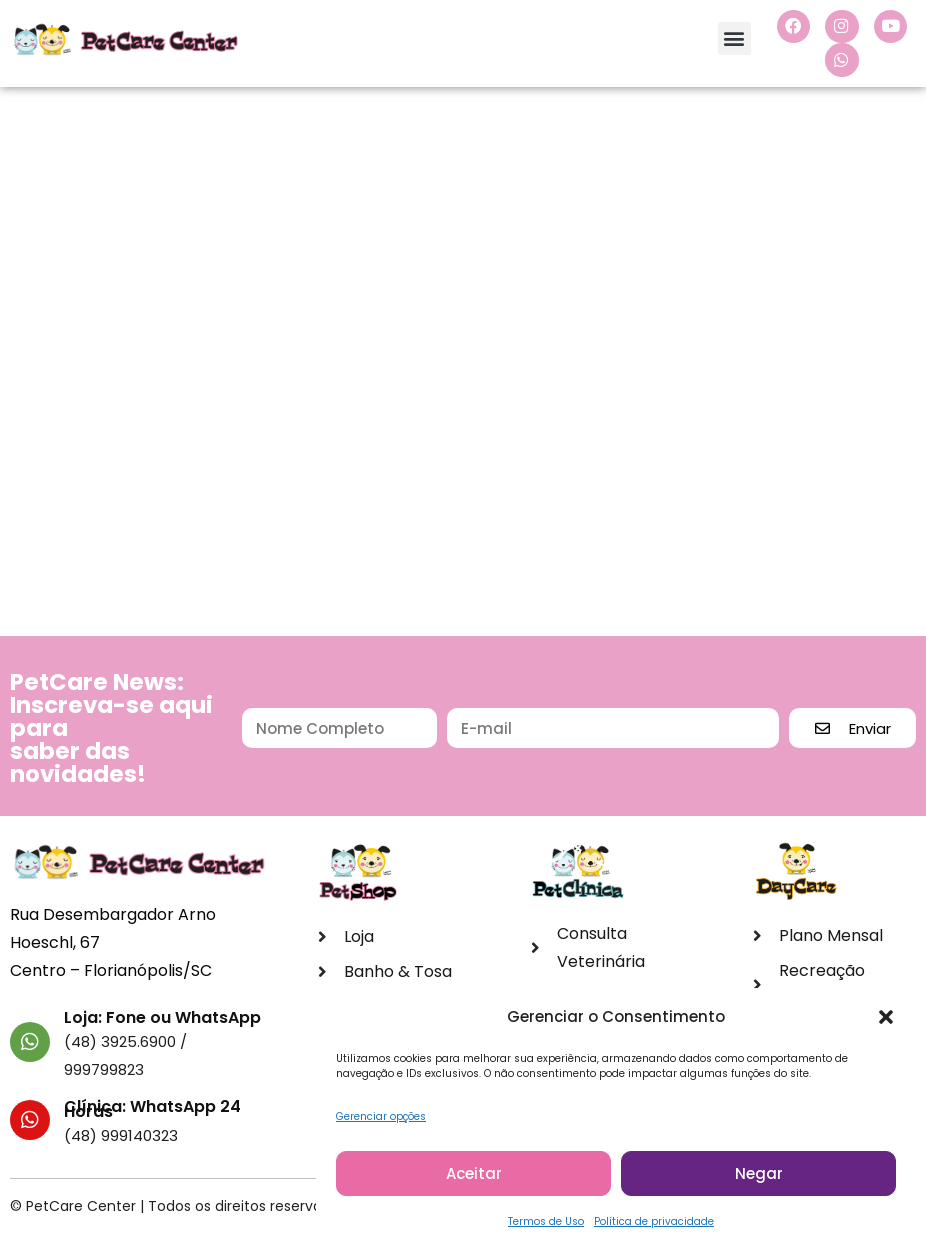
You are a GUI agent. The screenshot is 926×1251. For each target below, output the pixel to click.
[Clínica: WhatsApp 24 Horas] (30, 1121)
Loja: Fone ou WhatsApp (162, 1018)
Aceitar (474, 1174)
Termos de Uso (546, 1223)
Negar (759, 1174)
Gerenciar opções (381, 1118)
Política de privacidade (654, 1223)
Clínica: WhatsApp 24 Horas (152, 1110)
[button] (886, 1019)
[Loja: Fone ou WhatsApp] (30, 1043)
